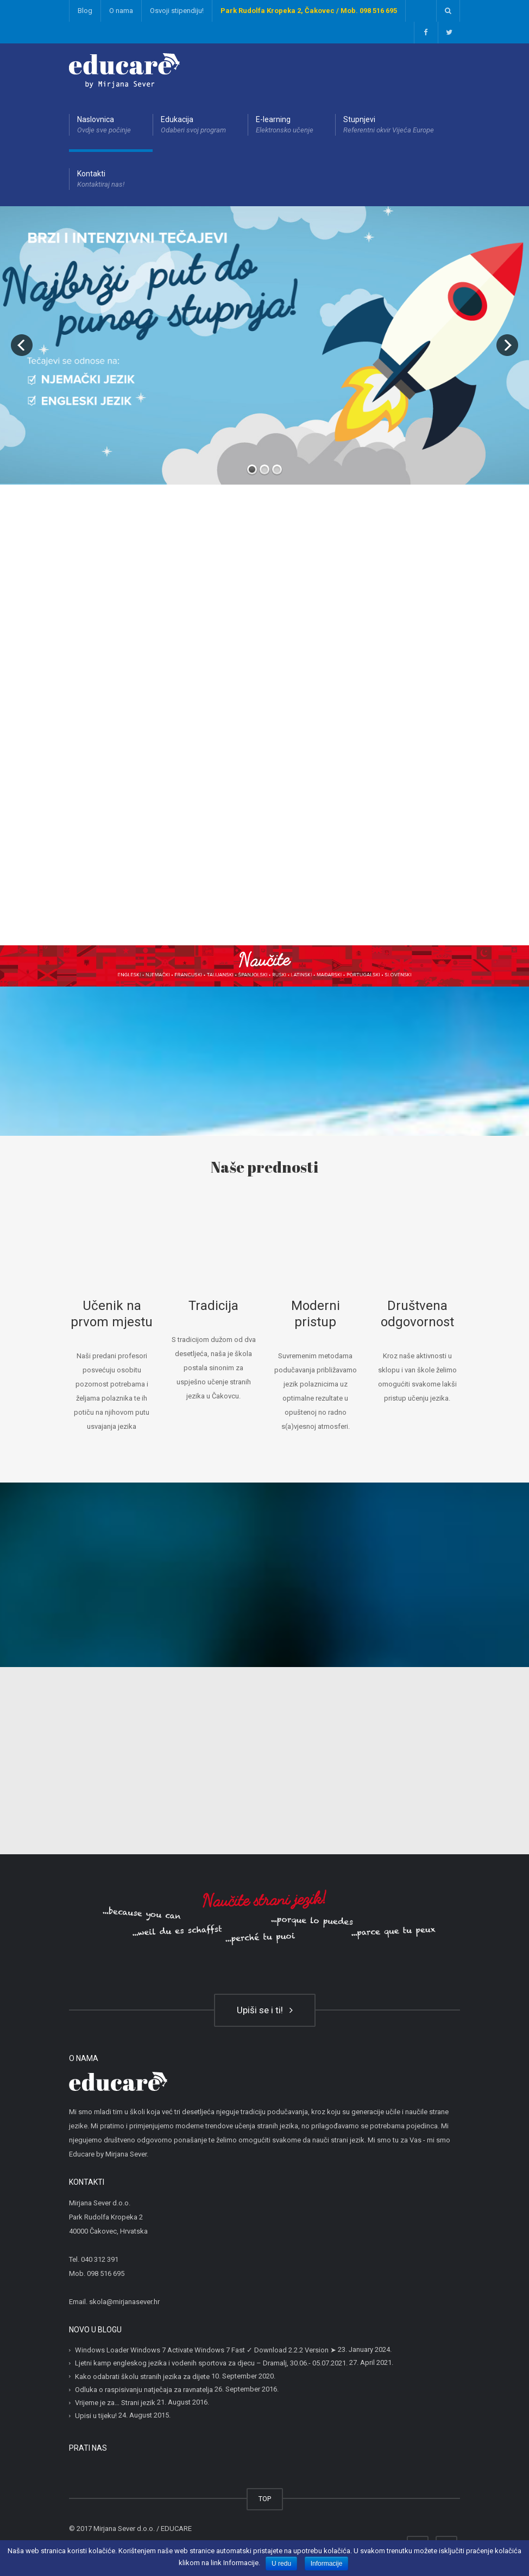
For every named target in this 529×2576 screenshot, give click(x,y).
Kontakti (100, 179)
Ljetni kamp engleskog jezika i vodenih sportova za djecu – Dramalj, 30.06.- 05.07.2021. (211, 2363)
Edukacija (193, 125)
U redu (281, 2563)
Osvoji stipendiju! (177, 11)
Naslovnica (104, 125)
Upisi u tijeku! (96, 2416)
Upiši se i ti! (265, 2010)
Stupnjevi (388, 125)
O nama (121, 11)
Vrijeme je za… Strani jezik (115, 2403)
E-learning (284, 125)
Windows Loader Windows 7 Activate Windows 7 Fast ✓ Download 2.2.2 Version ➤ (205, 2350)
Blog (85, 11)
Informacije (327, 2563)
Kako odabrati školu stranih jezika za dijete (142, 2377)
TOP (265, 2499)
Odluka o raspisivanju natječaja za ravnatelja (144, 2390)
